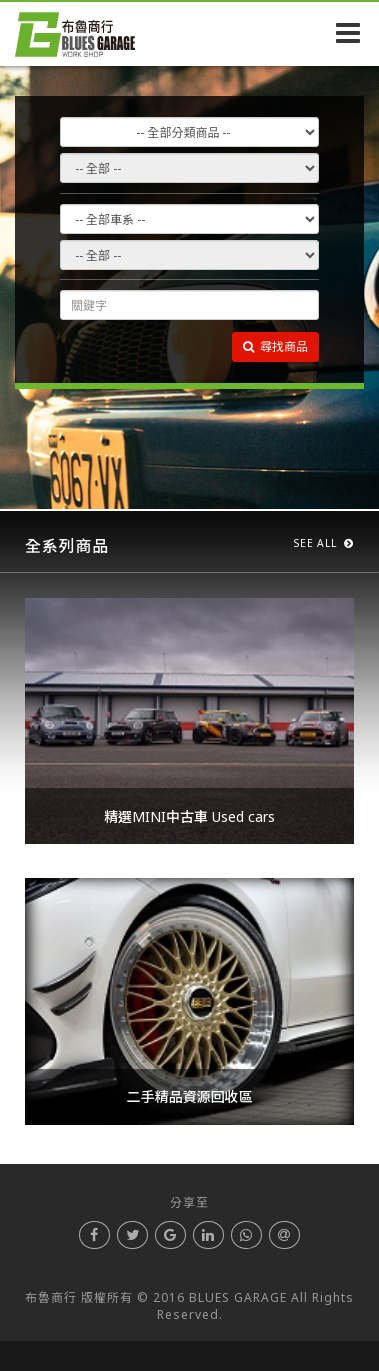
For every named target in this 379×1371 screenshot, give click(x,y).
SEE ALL (324, 543)
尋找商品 (275, 346)
